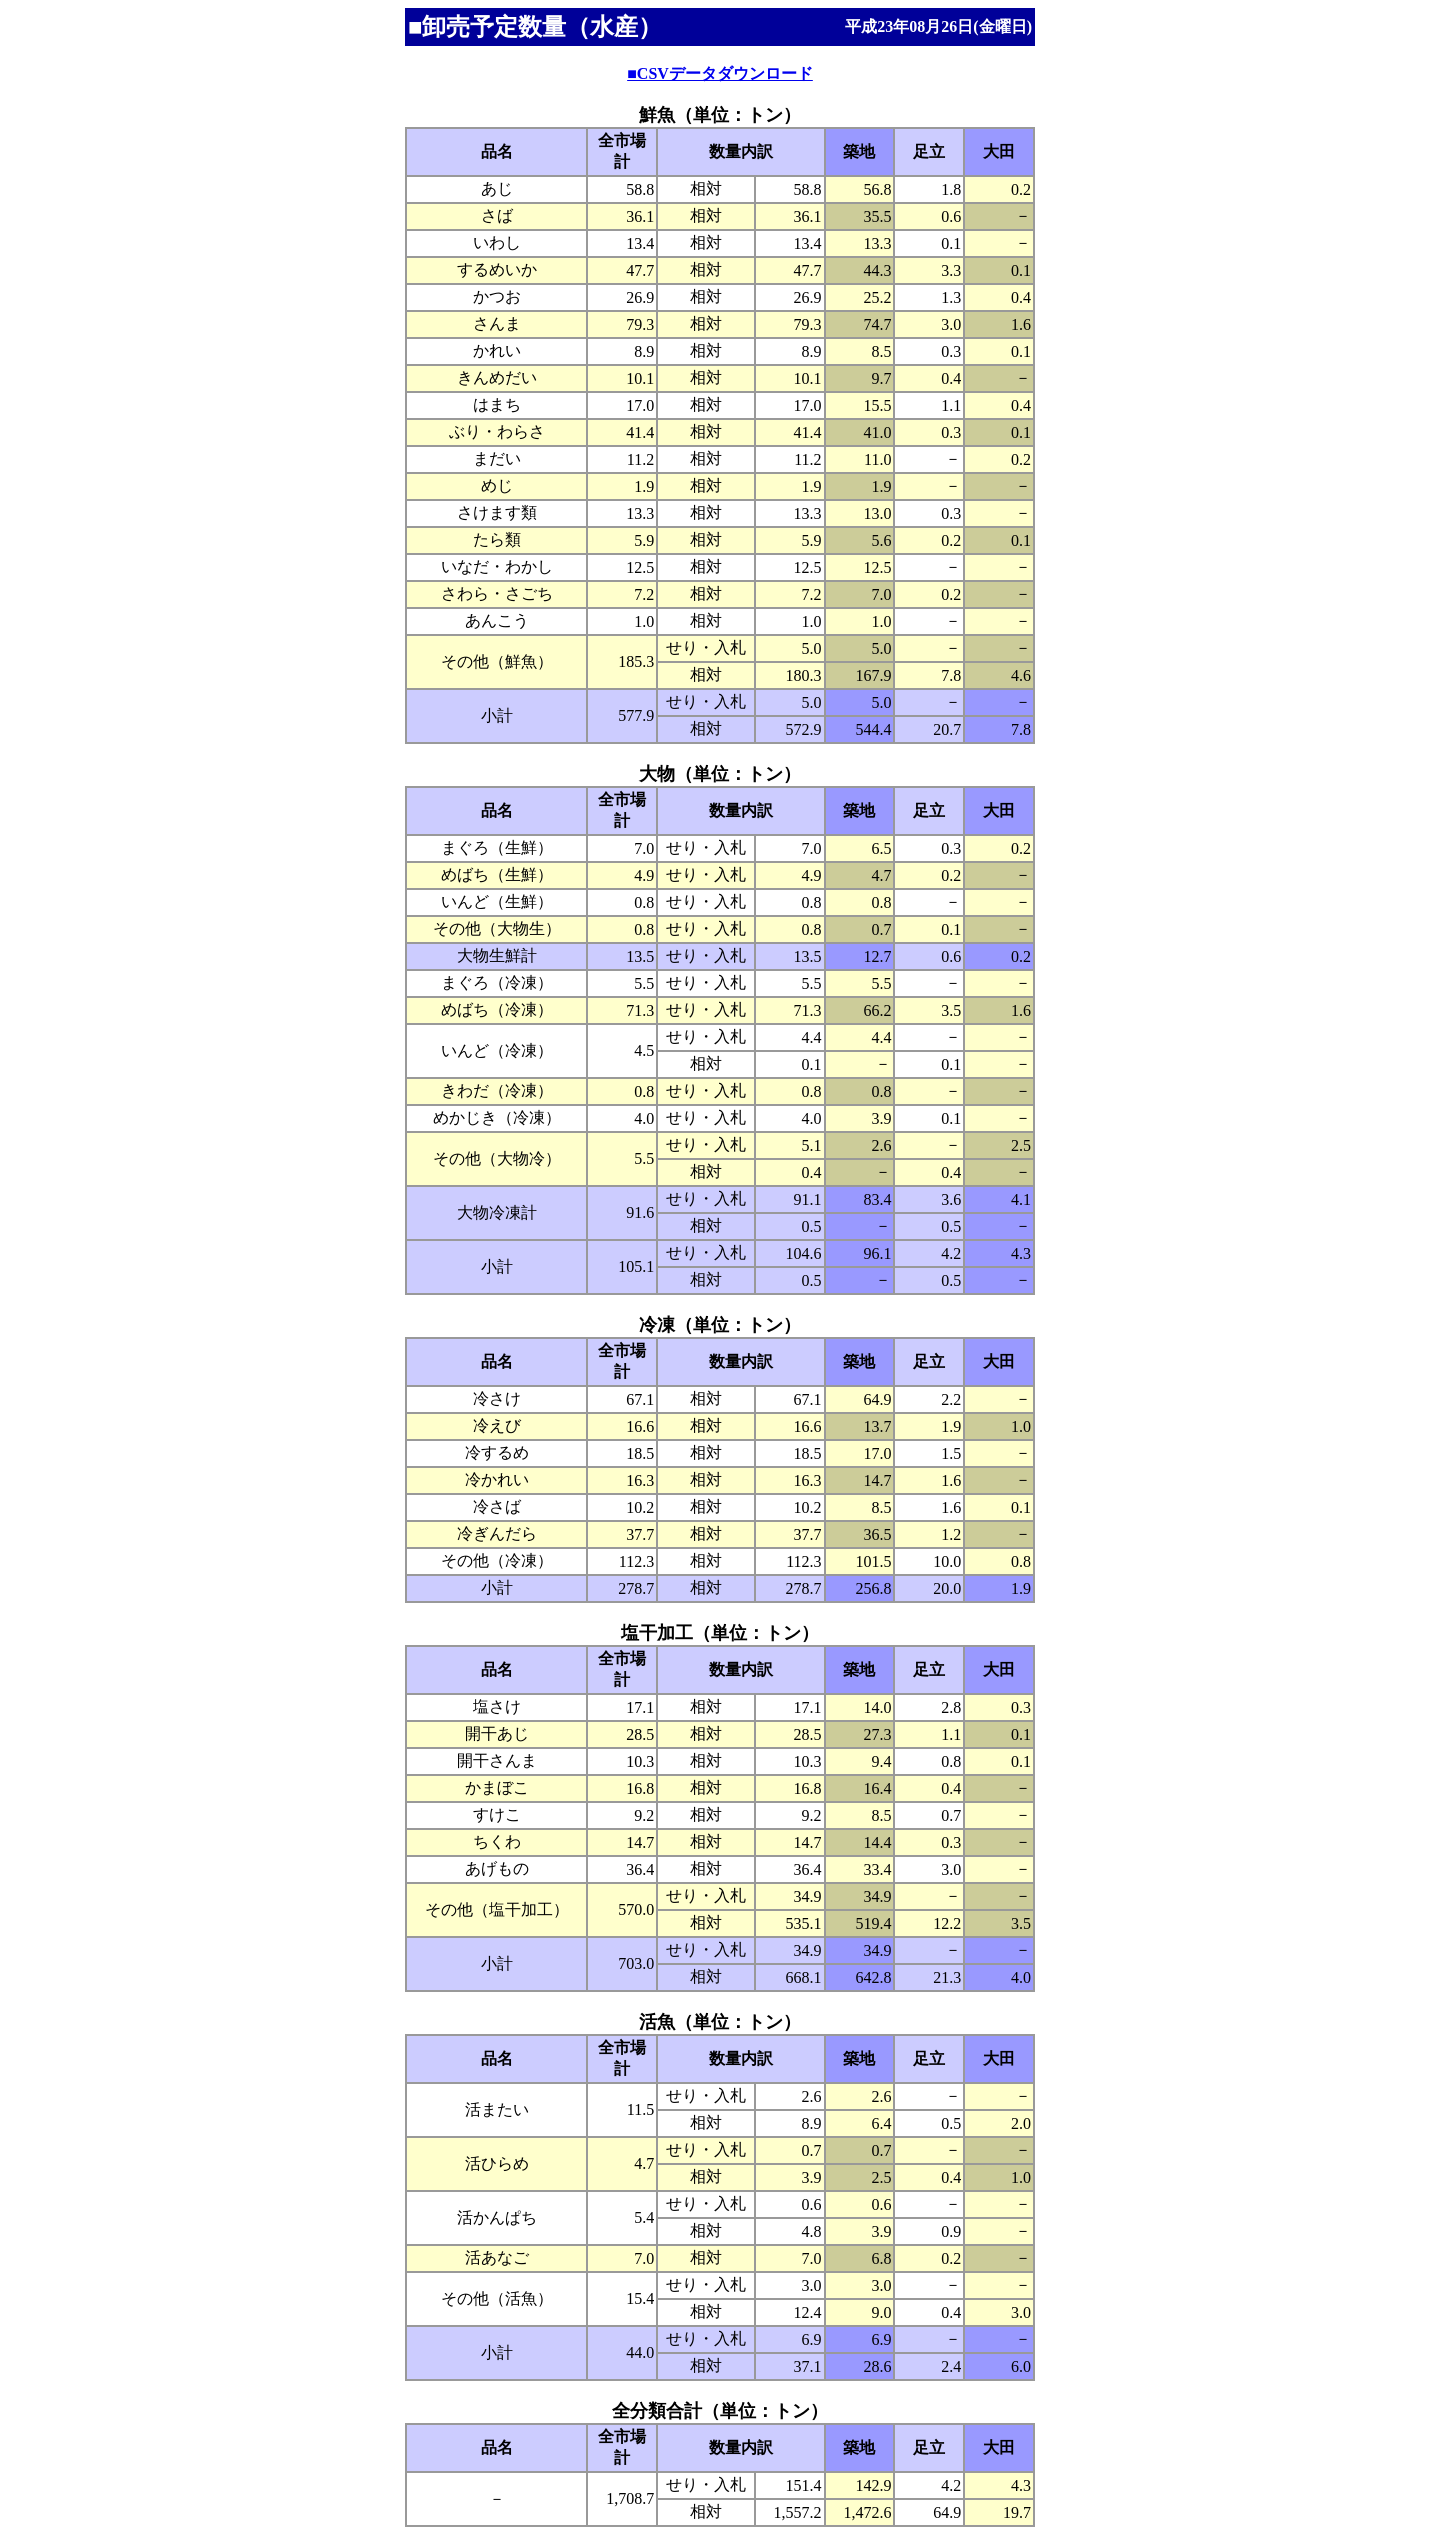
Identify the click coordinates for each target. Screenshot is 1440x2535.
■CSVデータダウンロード (720, 73)
